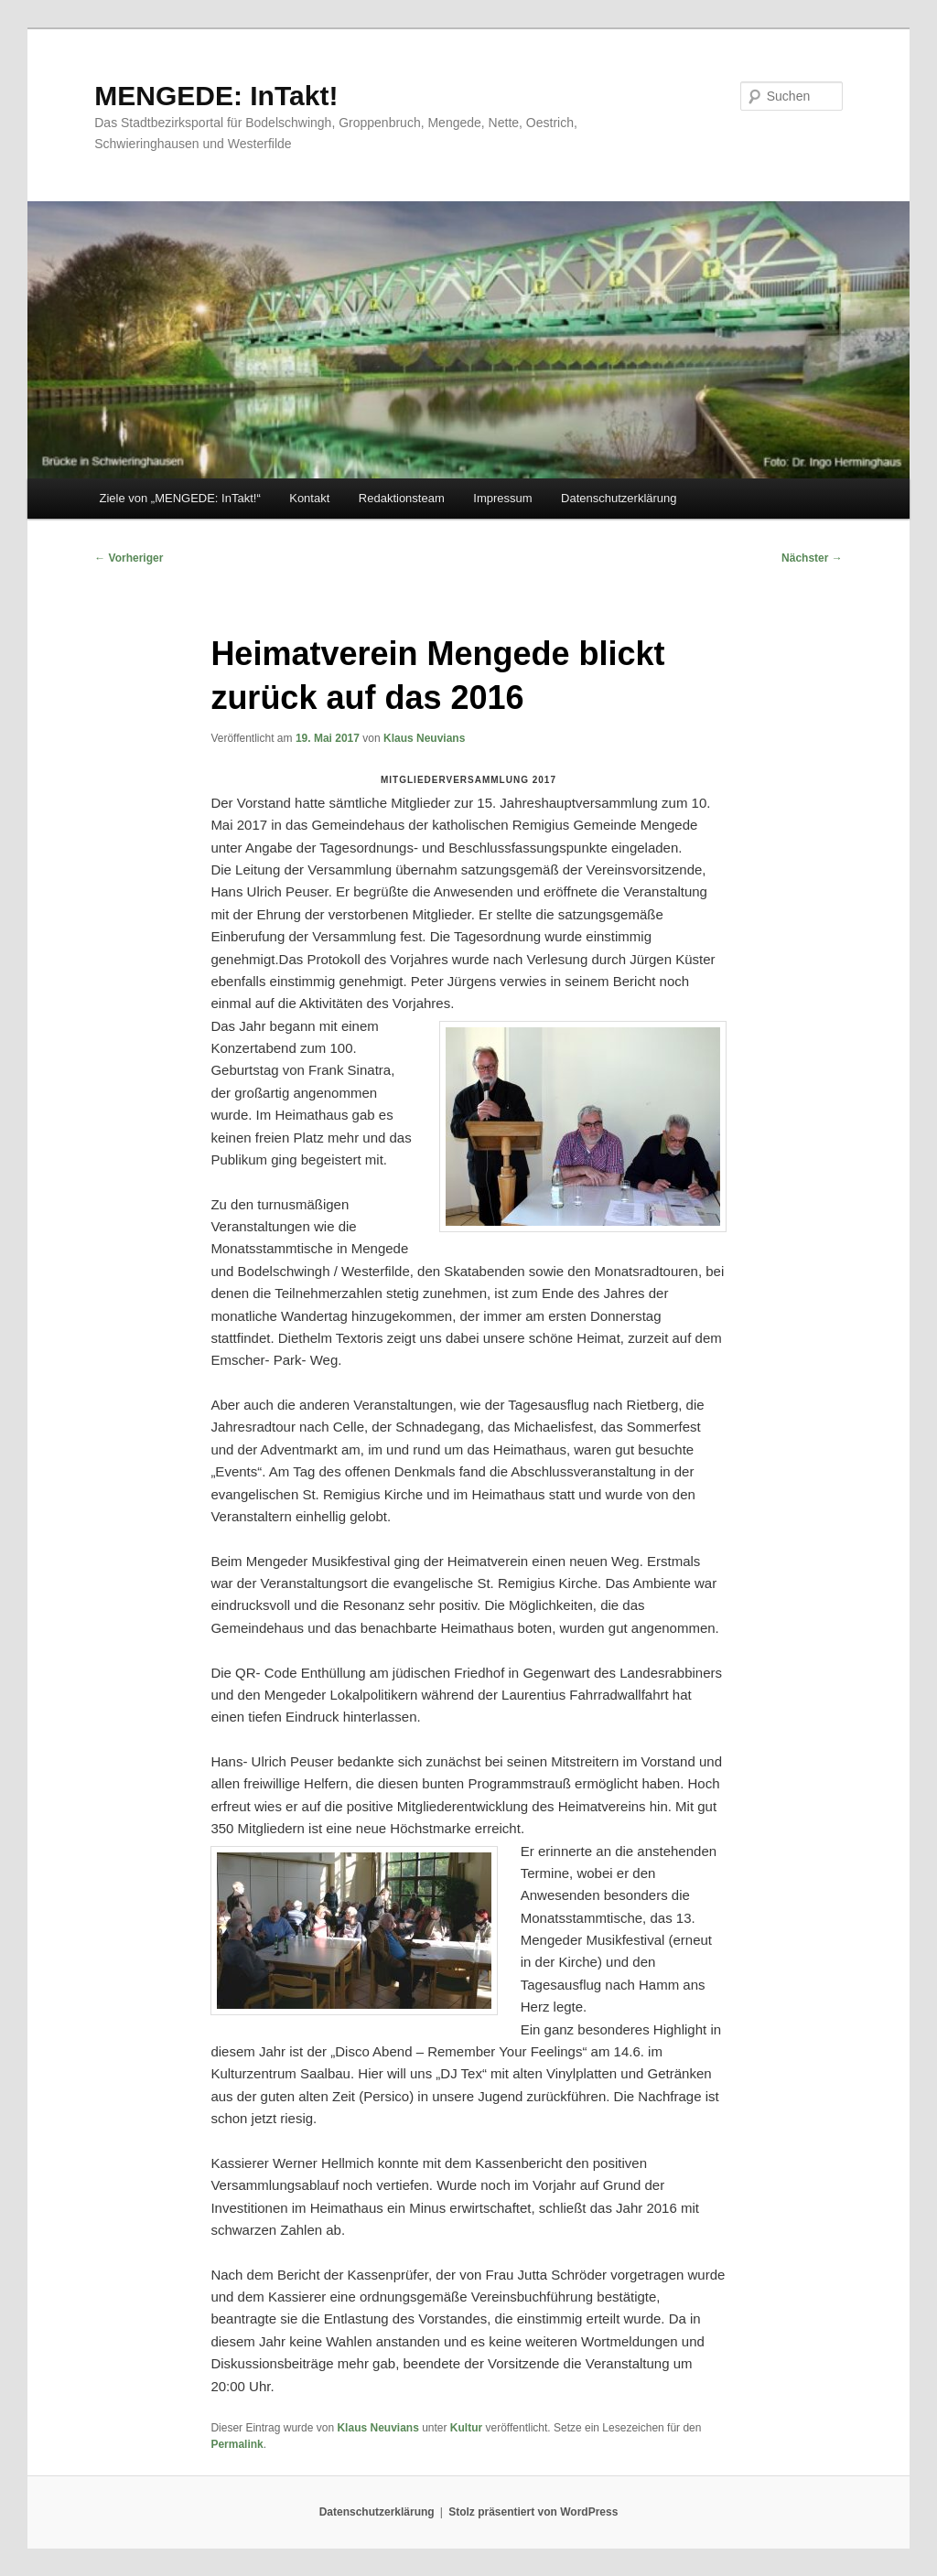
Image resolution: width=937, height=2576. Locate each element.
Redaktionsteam (402, 498)
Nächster (812, 558)
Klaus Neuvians (424, 738)
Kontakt (309, 498)
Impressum (502, 498)
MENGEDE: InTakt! (216, 95)
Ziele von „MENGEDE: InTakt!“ (179, 498)
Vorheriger (128, 558)
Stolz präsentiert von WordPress (533, 2512)
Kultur (466, 2427)
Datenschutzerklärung (618, 498)
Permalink (236, 2444)
